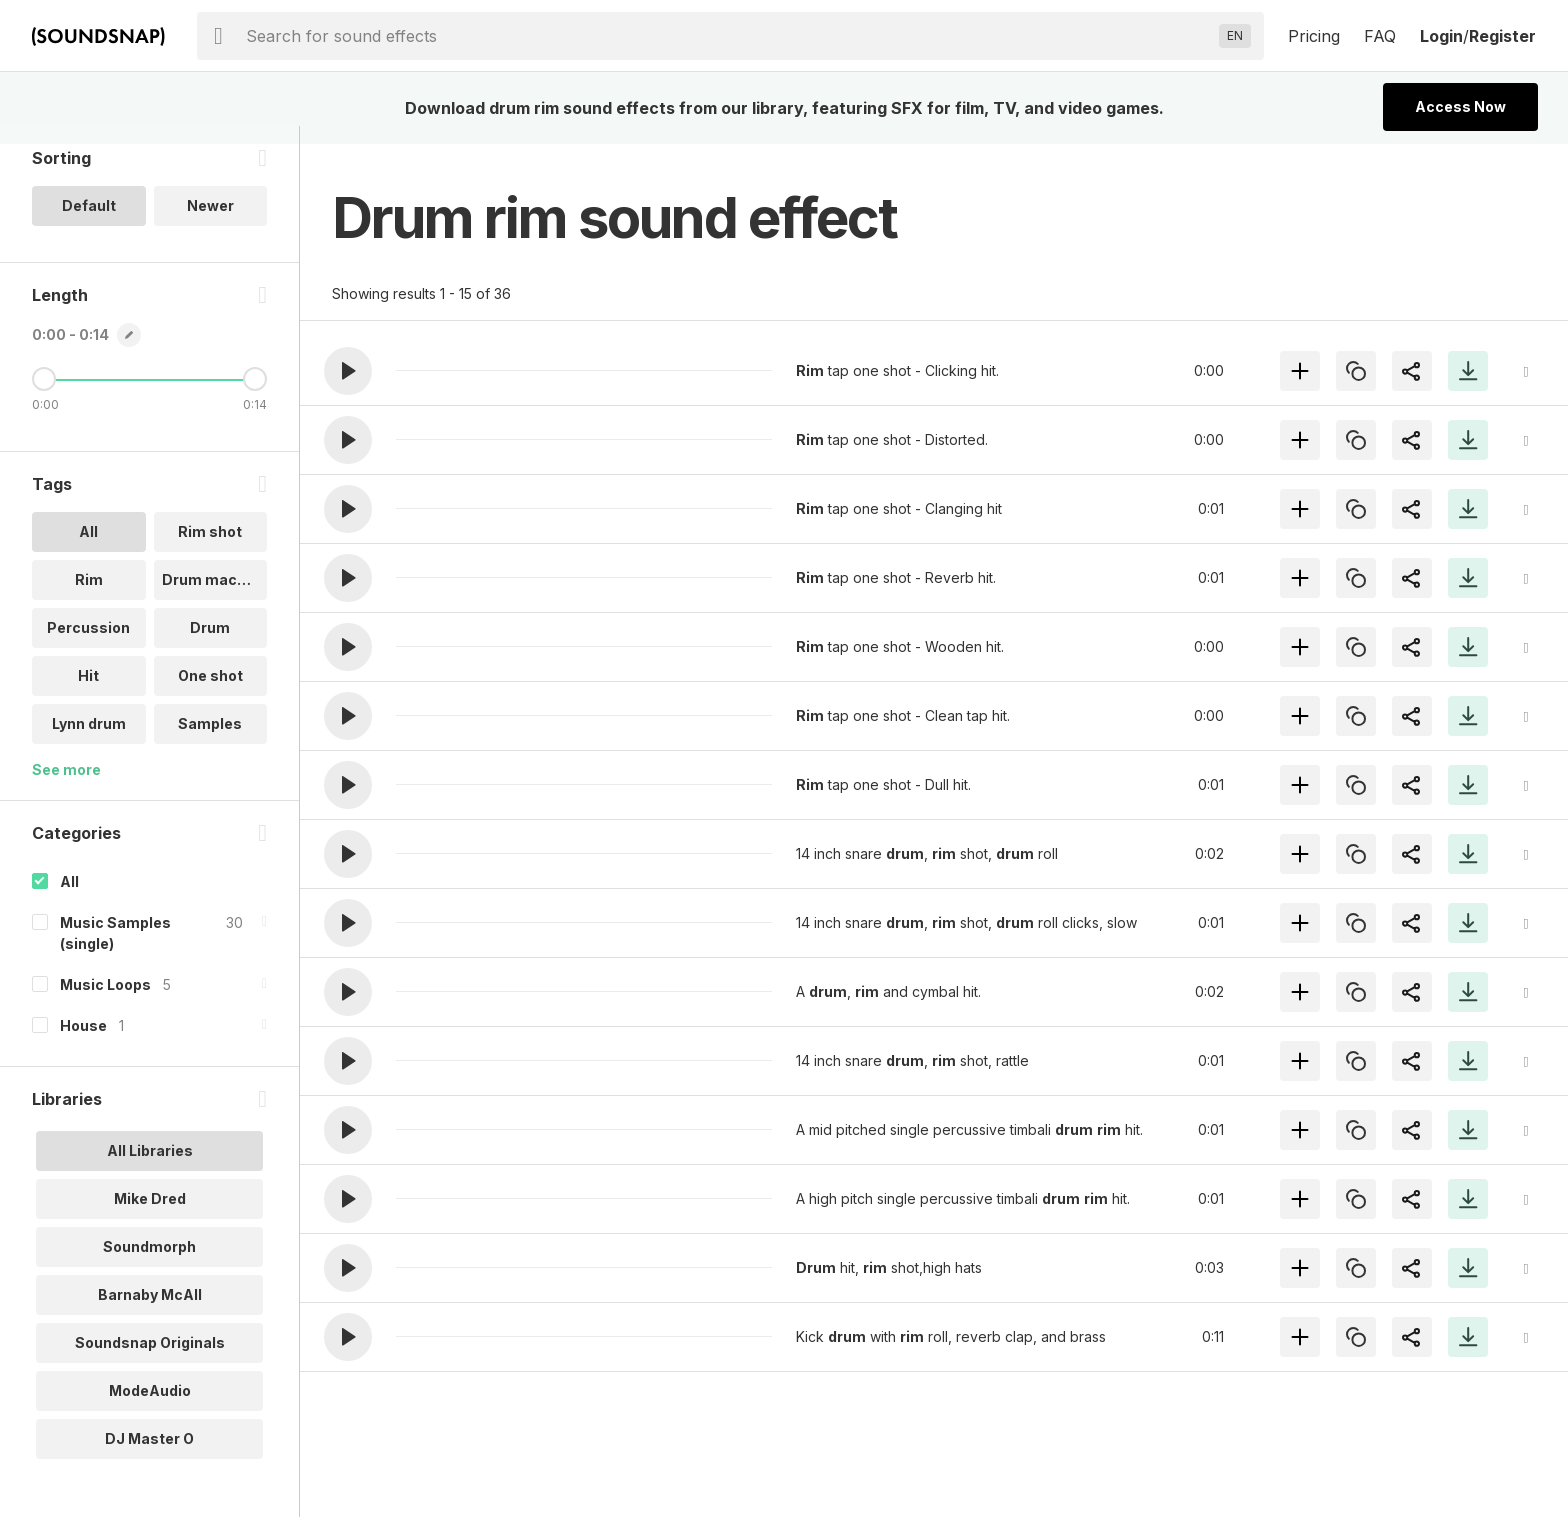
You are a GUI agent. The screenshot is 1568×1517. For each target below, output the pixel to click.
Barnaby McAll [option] (150, 1311)
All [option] (88, 549)
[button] (348, 371)
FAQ (1380, 36)
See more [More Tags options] (66, 787)
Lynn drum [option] (89, 741)
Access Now (1460, 106)
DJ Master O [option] (149, 1455)
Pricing (1314, 36)
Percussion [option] (88, 645)
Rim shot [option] (210, 549)
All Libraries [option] (150, 1167)
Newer (210, 223)
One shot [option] (210, 693)
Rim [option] (89, 597)
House (83, 1042)
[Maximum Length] (255, 397)
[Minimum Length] (44, 397)
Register (1502, 36)
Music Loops (105, 1001)
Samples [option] (210, 741)
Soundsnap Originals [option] (150, 1359)
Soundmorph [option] (149, 1263)
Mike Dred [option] (150, 1215)
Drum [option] (210, 645)
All (69, 899)
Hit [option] (88, 693)
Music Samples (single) (115, 950)
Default (89, 223)
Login (1441, 36)
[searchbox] (728, 36)
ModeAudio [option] (150, 1407)
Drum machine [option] (215, 597)
